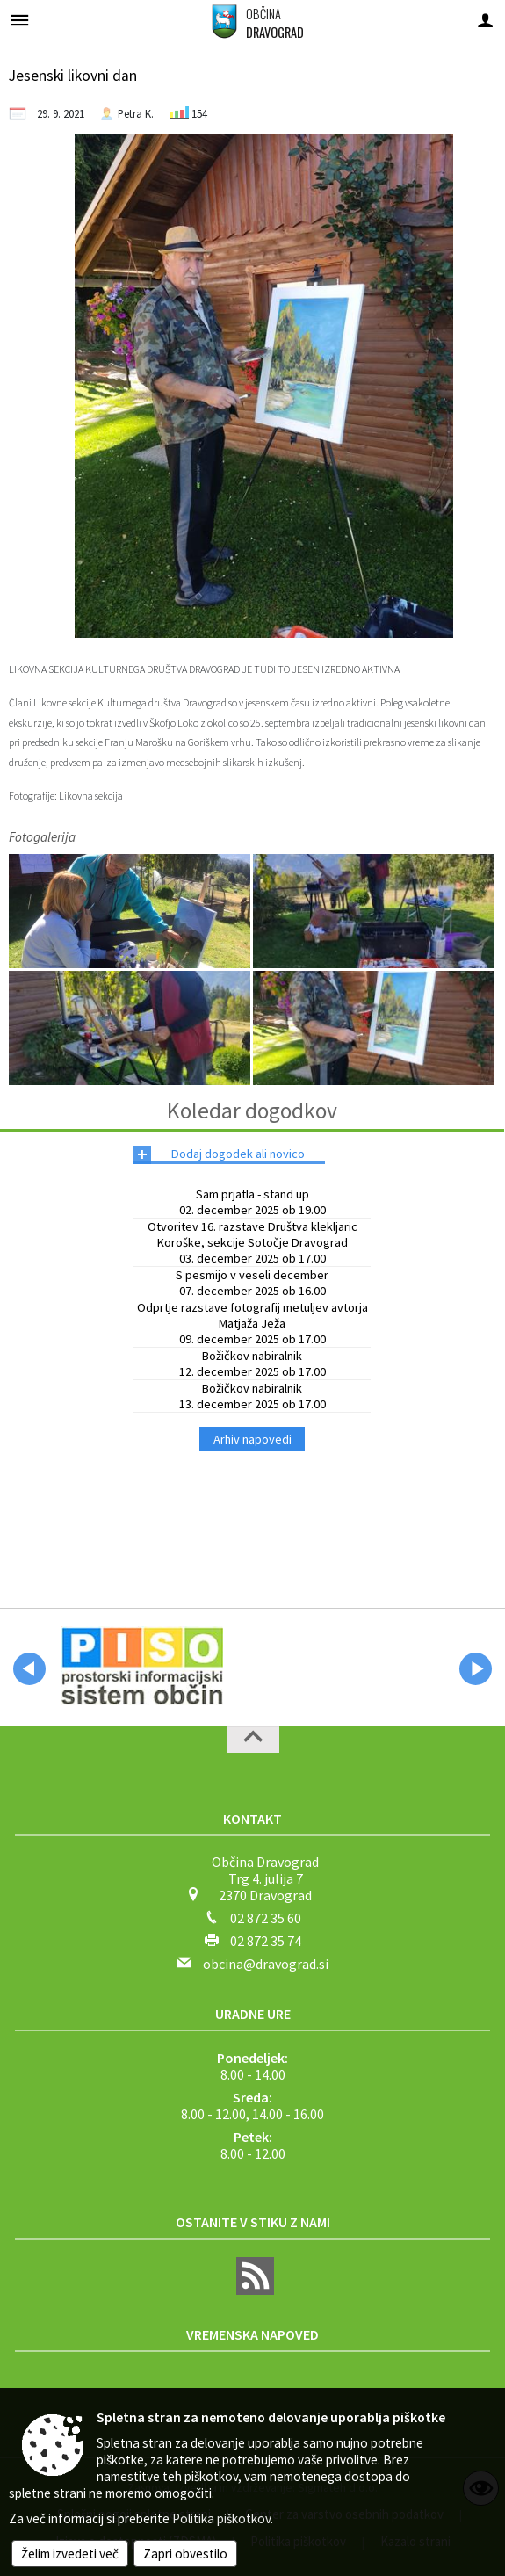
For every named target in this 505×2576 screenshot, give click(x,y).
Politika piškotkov (221, 2518)
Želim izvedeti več (70, 2553)
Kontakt (252, 1818)
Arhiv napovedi (252, 1439)
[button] (29, 1669)
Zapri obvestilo (185, 2553)
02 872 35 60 (265, 1918)
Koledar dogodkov (252, 1110)
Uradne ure (253, 2013)
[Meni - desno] (485, 20)
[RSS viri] (253, 2289)
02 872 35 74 (265, 1941)
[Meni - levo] (20, 20)
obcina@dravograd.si (265, 1963)
